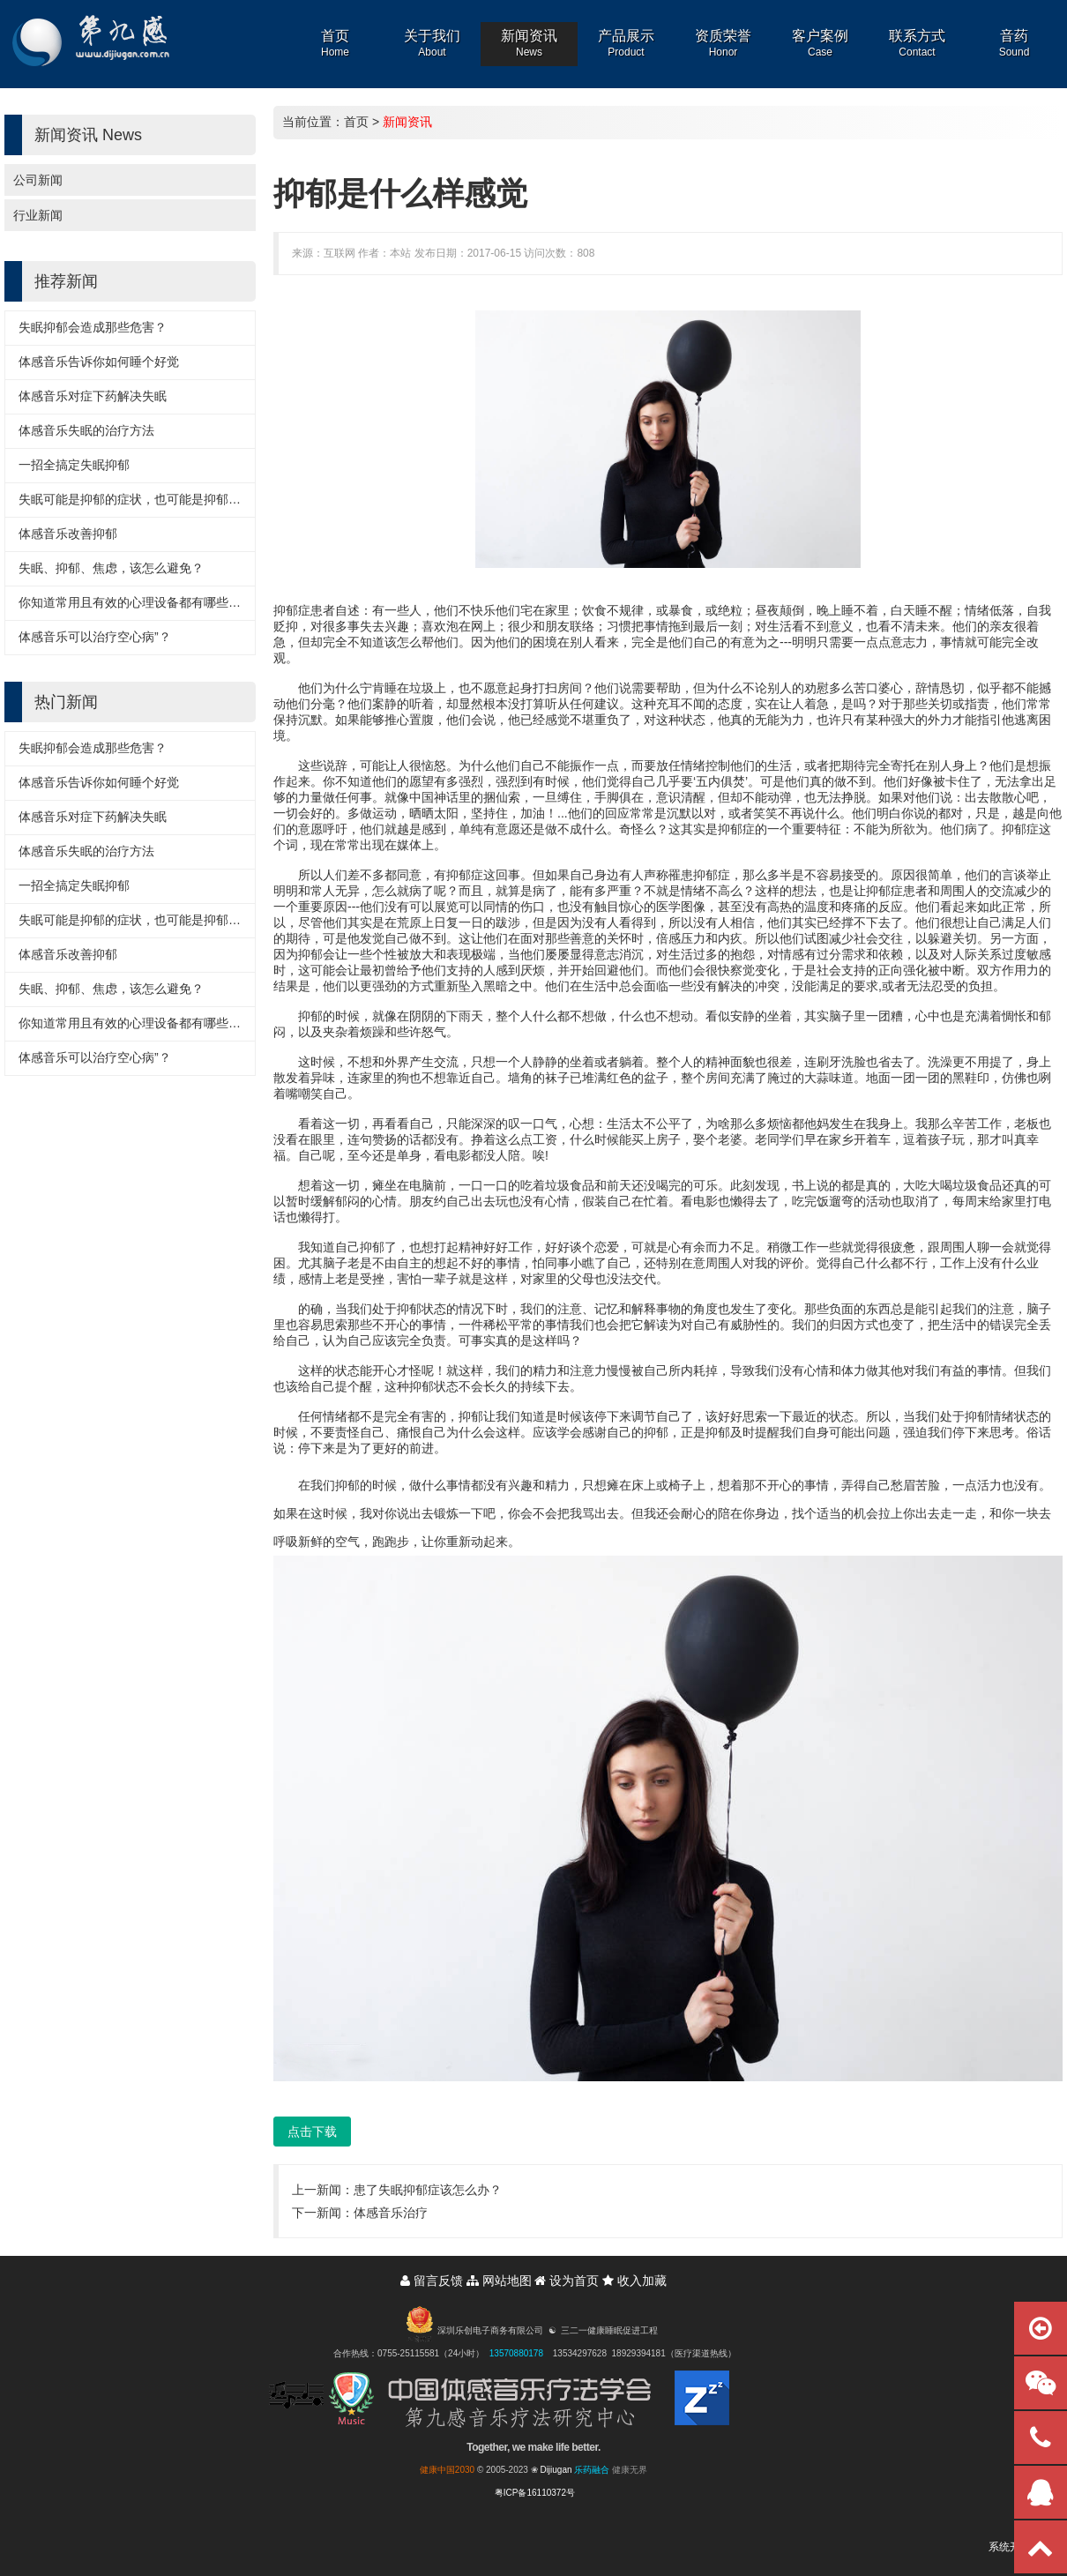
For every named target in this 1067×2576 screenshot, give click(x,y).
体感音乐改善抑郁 (68, 533)
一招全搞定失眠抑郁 (74, 465)
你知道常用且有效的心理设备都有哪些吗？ (136, 602)
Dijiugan (555, 2470)
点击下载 (312, 2131)
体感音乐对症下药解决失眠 (93, 396)
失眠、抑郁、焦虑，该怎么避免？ (111, 568)
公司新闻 (38, 180)
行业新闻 (38, 215)
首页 (356, 122)
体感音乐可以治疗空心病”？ (95, 637)
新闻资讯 (407, 122)
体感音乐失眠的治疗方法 (86, 430)
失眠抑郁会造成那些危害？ (93, 327)
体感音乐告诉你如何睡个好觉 (99, 362)
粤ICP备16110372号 (535, 2493)
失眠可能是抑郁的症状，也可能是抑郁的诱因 (142, 499)
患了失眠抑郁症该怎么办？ (428, 2190)
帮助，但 (680, 688)
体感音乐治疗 (391, 2213)
